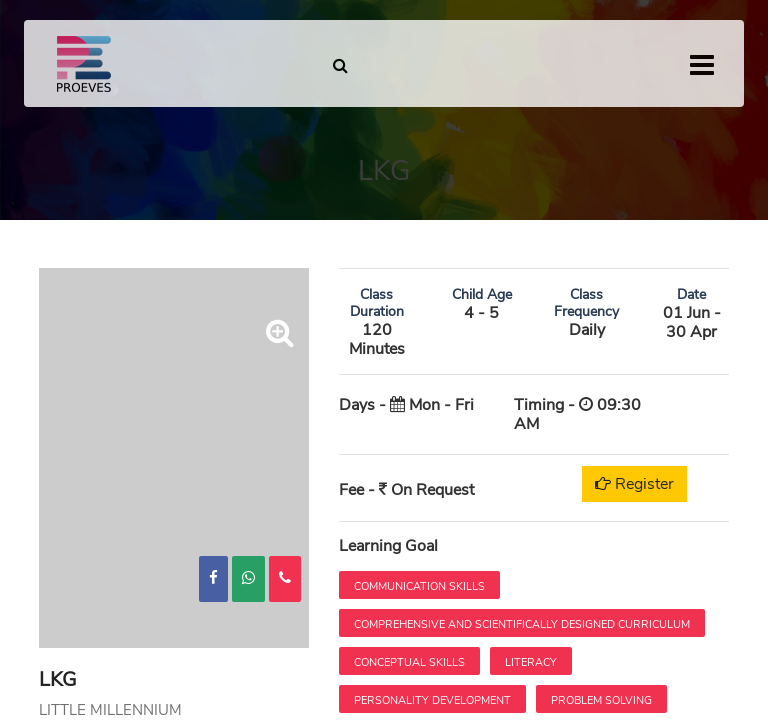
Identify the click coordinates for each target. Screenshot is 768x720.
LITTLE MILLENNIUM (110, 710)
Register (634, 484)
